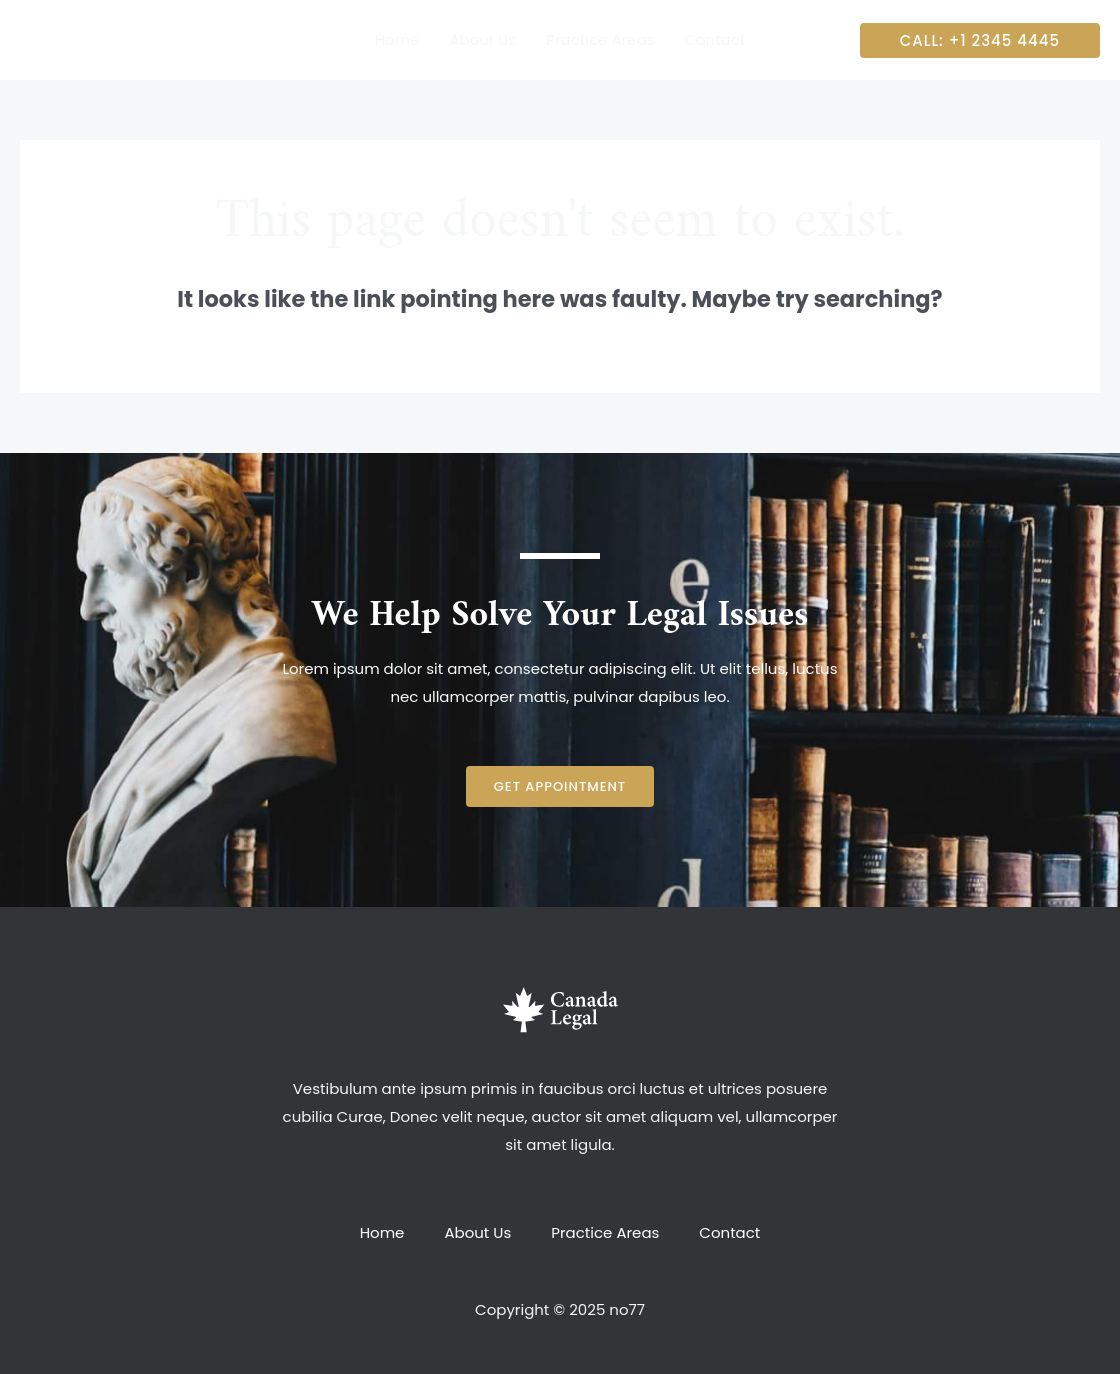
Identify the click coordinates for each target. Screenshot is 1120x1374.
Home (382, 1232)
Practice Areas (605, 1232)
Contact (729, 1232)
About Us (477, 1232)
